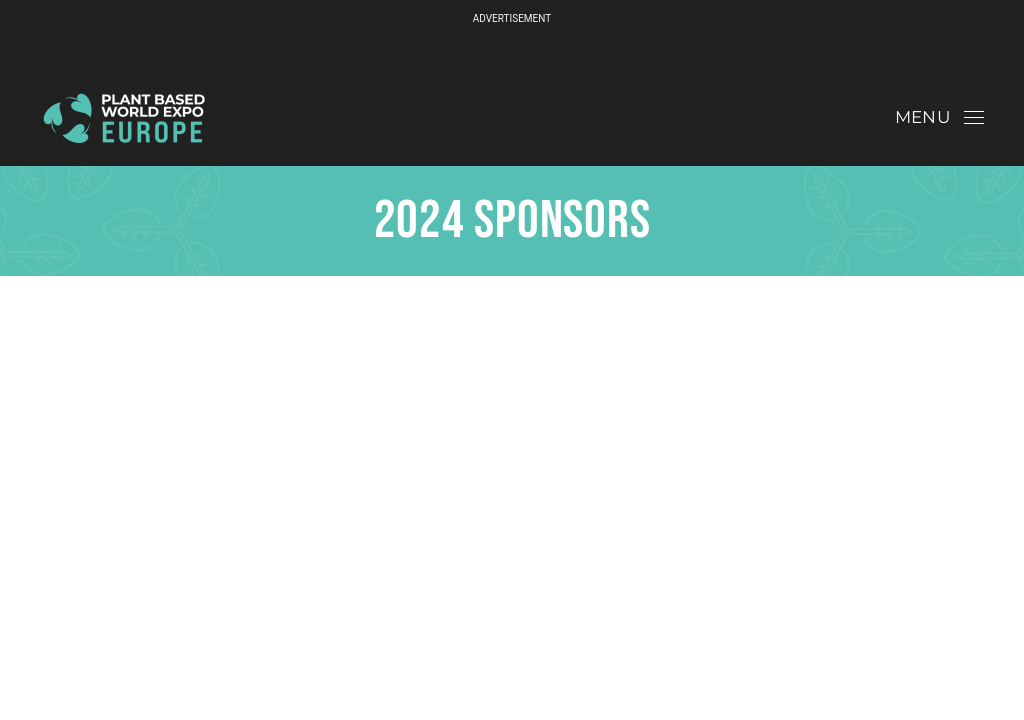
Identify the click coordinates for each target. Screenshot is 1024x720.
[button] (939, 118)
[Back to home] (124, 118)
